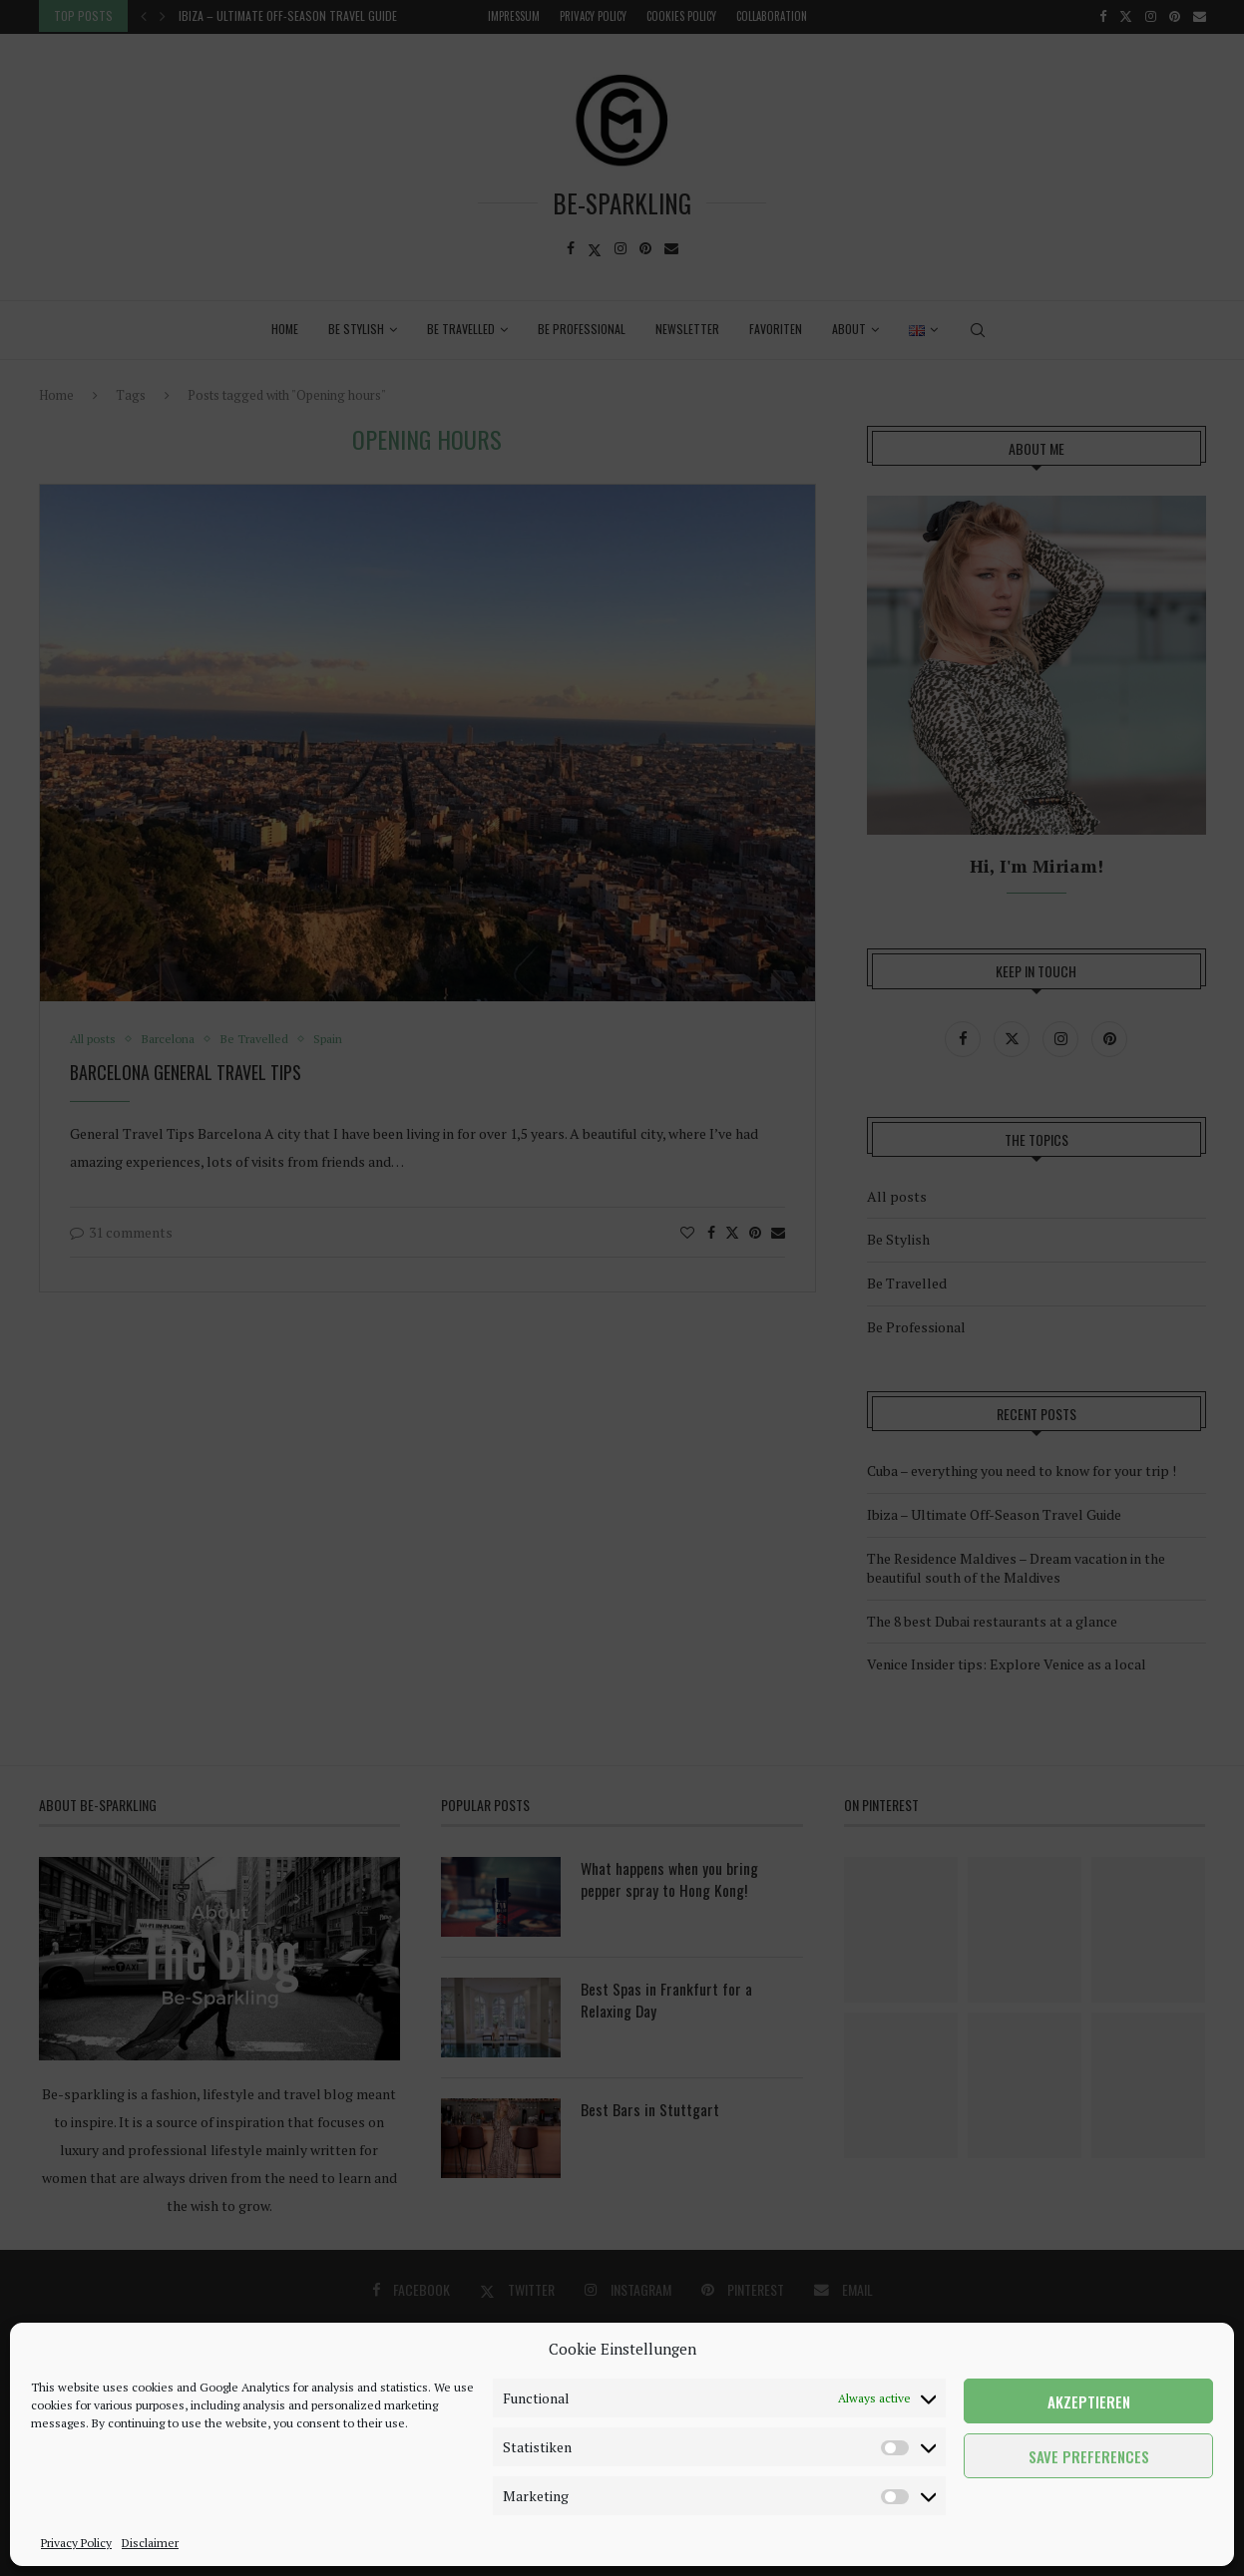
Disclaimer (150, 2542)
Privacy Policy (76, 2542)
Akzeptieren (1088, 2401)
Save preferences (1089, 2456)
